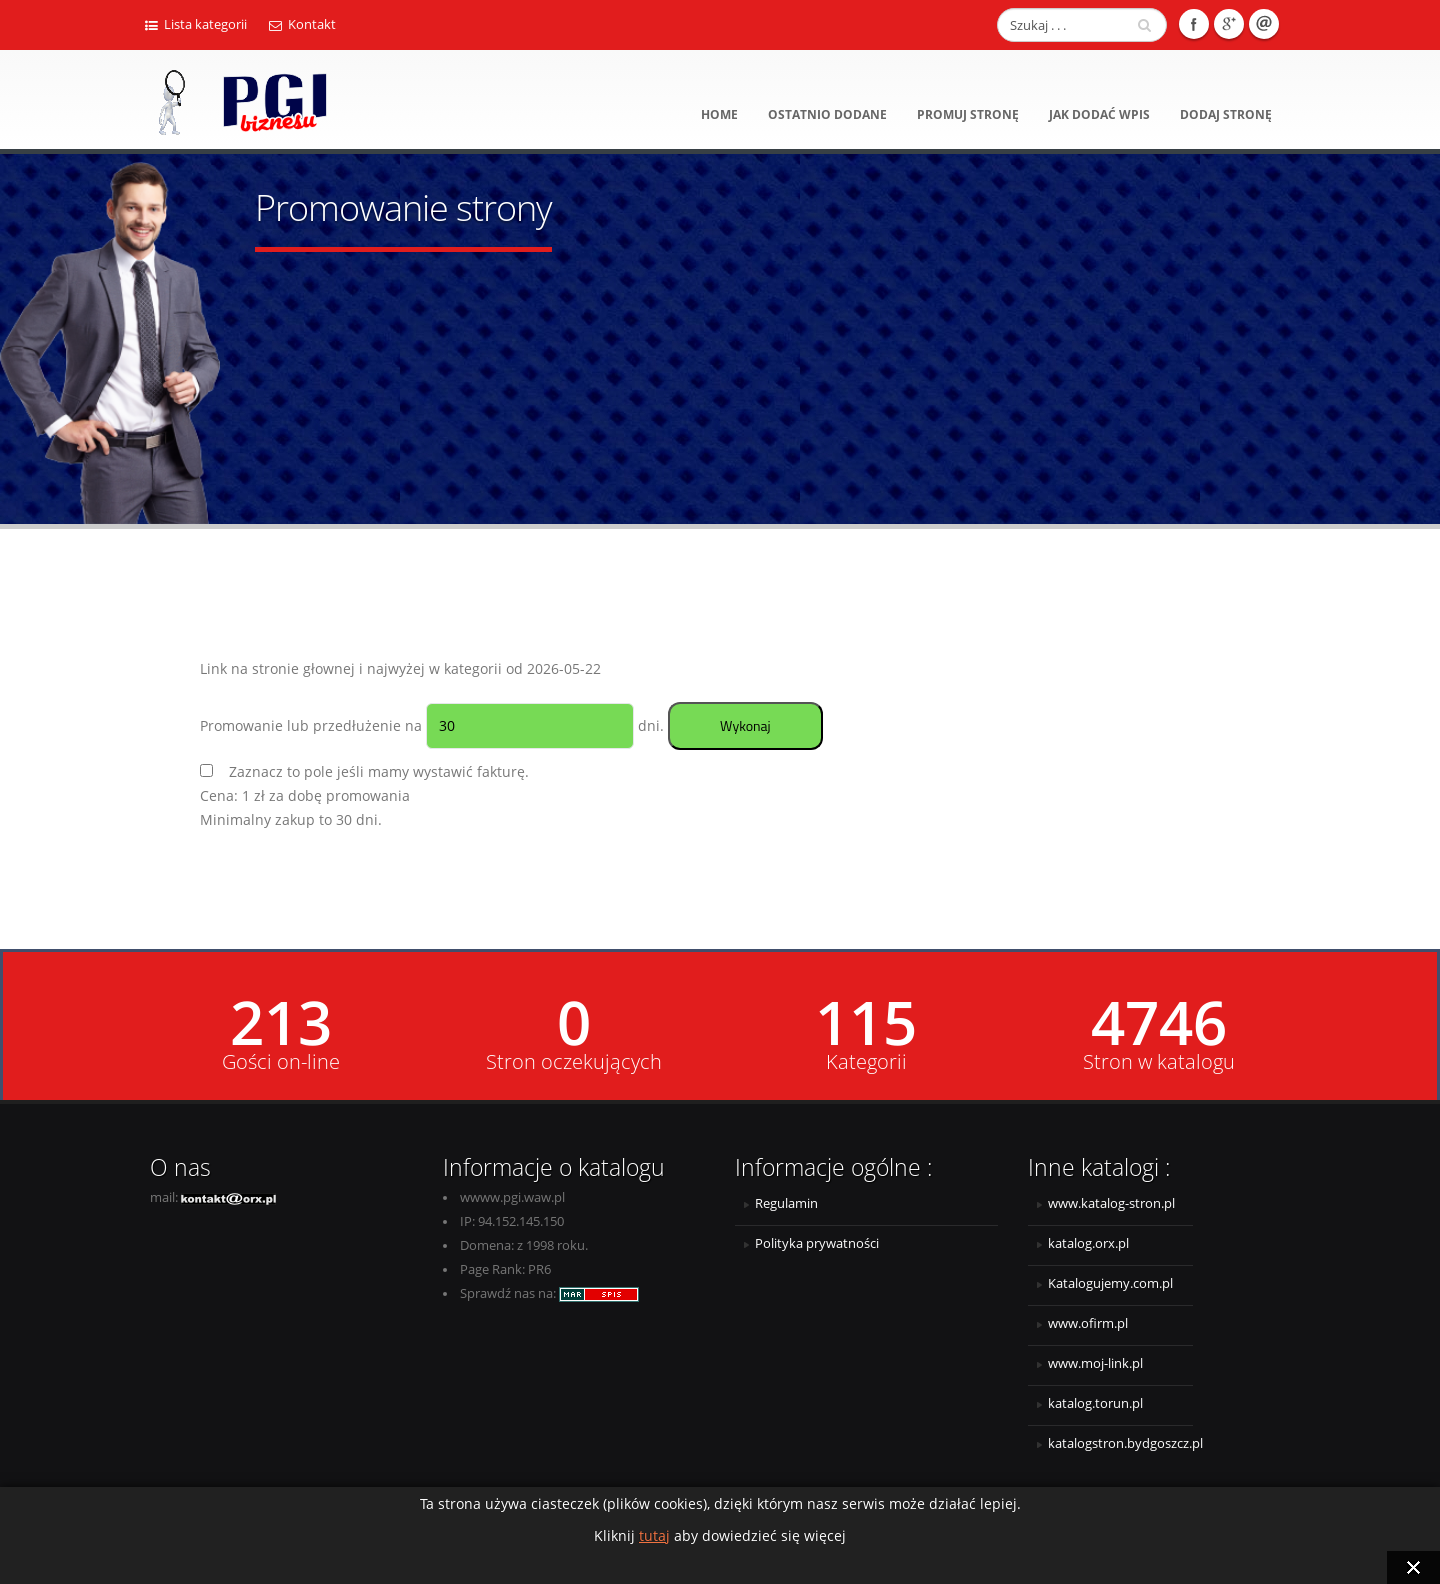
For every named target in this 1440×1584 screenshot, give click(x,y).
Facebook (1194, 24)
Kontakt (302, 24)
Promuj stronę (968, 114)
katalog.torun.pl (1095, 1403)
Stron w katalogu (1159, 1062)
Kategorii (866, 1062)
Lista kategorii (196, 24)
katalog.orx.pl (1088, 1243)
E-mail (1264, 24)
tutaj (654, 1535)
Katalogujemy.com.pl (1110, 1283)
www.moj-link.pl (1095, 1363)
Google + (1229, 24)
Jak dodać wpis (1099, 114)
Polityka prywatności (817, 1243)
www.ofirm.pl (1088, 1323)
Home (719, 114)
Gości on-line (281, 1062)
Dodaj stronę (1226, 114)
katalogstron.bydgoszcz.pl (1120, 1443)
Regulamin (786, 1203)
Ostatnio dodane (827, 114)
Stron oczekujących (574, 1062)
